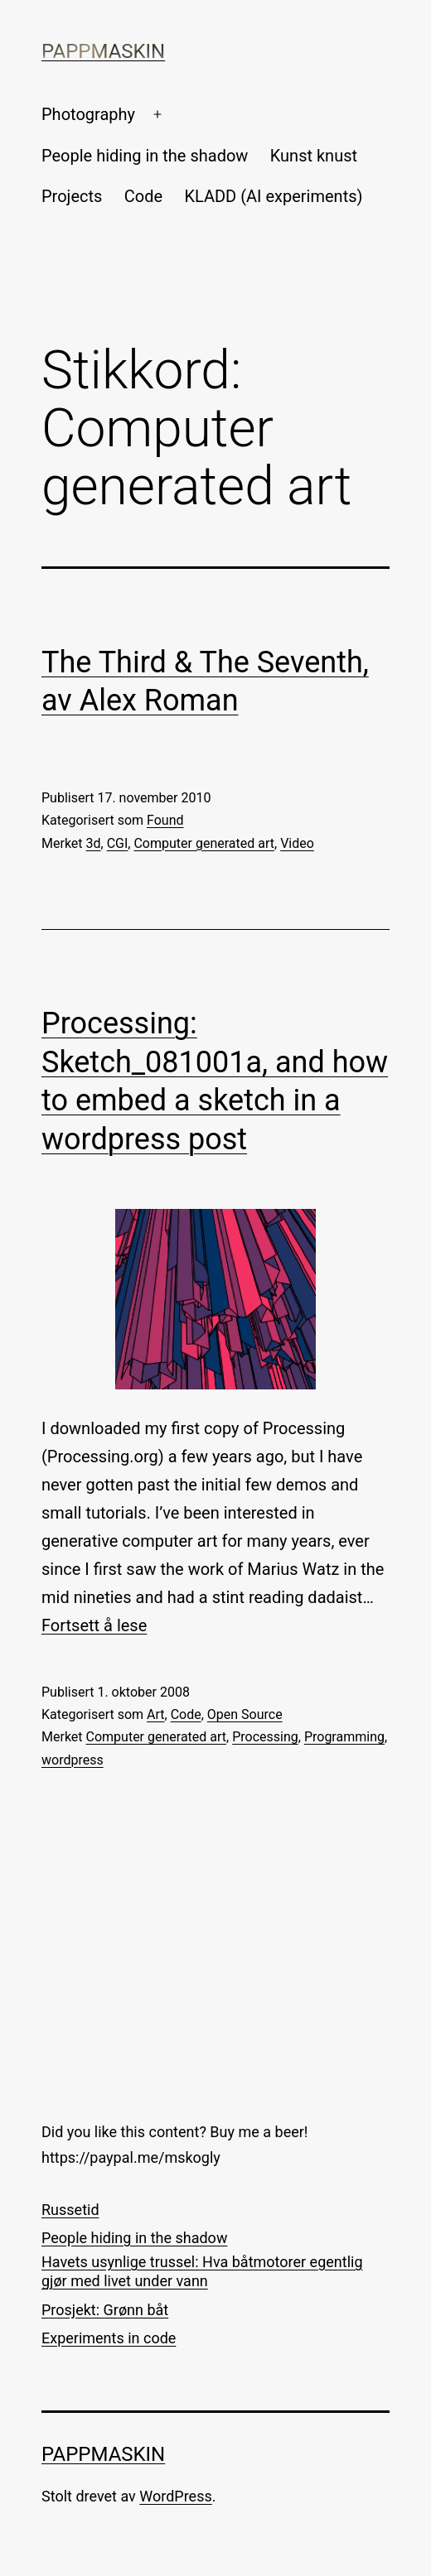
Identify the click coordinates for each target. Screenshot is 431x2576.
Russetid (70, 2209)
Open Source (245, 1714)
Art (155, 1714)
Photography (88, 114)
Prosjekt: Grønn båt (104, 2309)
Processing (265, 1737)
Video (297, 843)
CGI (117, 843)
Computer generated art (203, 843)
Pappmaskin (103, 51)
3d (93, 843)
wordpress (72, 1760)
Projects (71, 196)
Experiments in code (108, 2338)
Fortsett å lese (94, 1625)
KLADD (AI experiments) (273, 196)
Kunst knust (313, 156)
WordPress (175, 2496)
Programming (344, 1737)
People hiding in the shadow (144, 156)
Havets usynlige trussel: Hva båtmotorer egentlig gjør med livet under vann (202, 2271)
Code (143, 196)
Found (165, 820)
